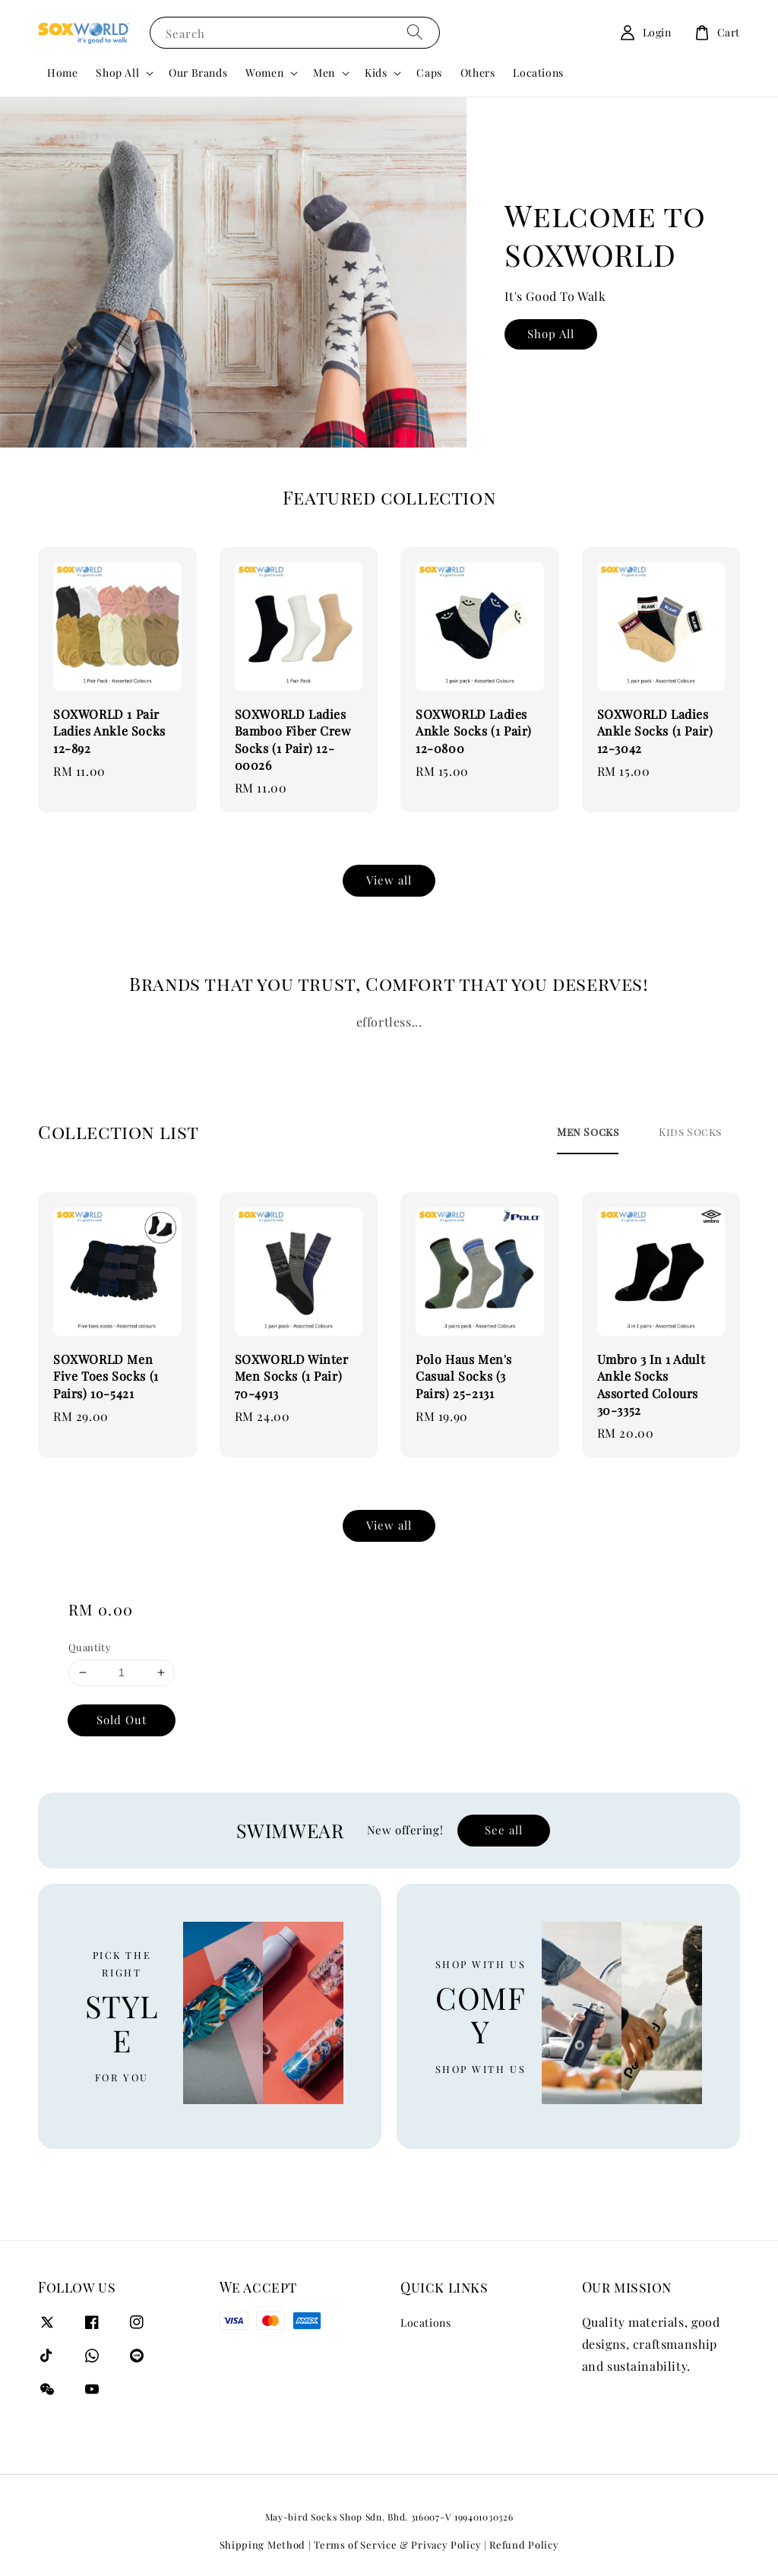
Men (324, 73)
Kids (376, 73)
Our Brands (198, 72)
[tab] (588, 1131)
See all (504, 1829)
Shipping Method (263, 2544)
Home (62, 72)
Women (264, 73)
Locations (538, 72)
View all (389, 880)
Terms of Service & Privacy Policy (397, 2544)
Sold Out (121, 1719)
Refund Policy (523, 2544)
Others (477, 72)
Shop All (117, 73)
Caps (428, 72)
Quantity (89, 1647)
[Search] (415, 32)
